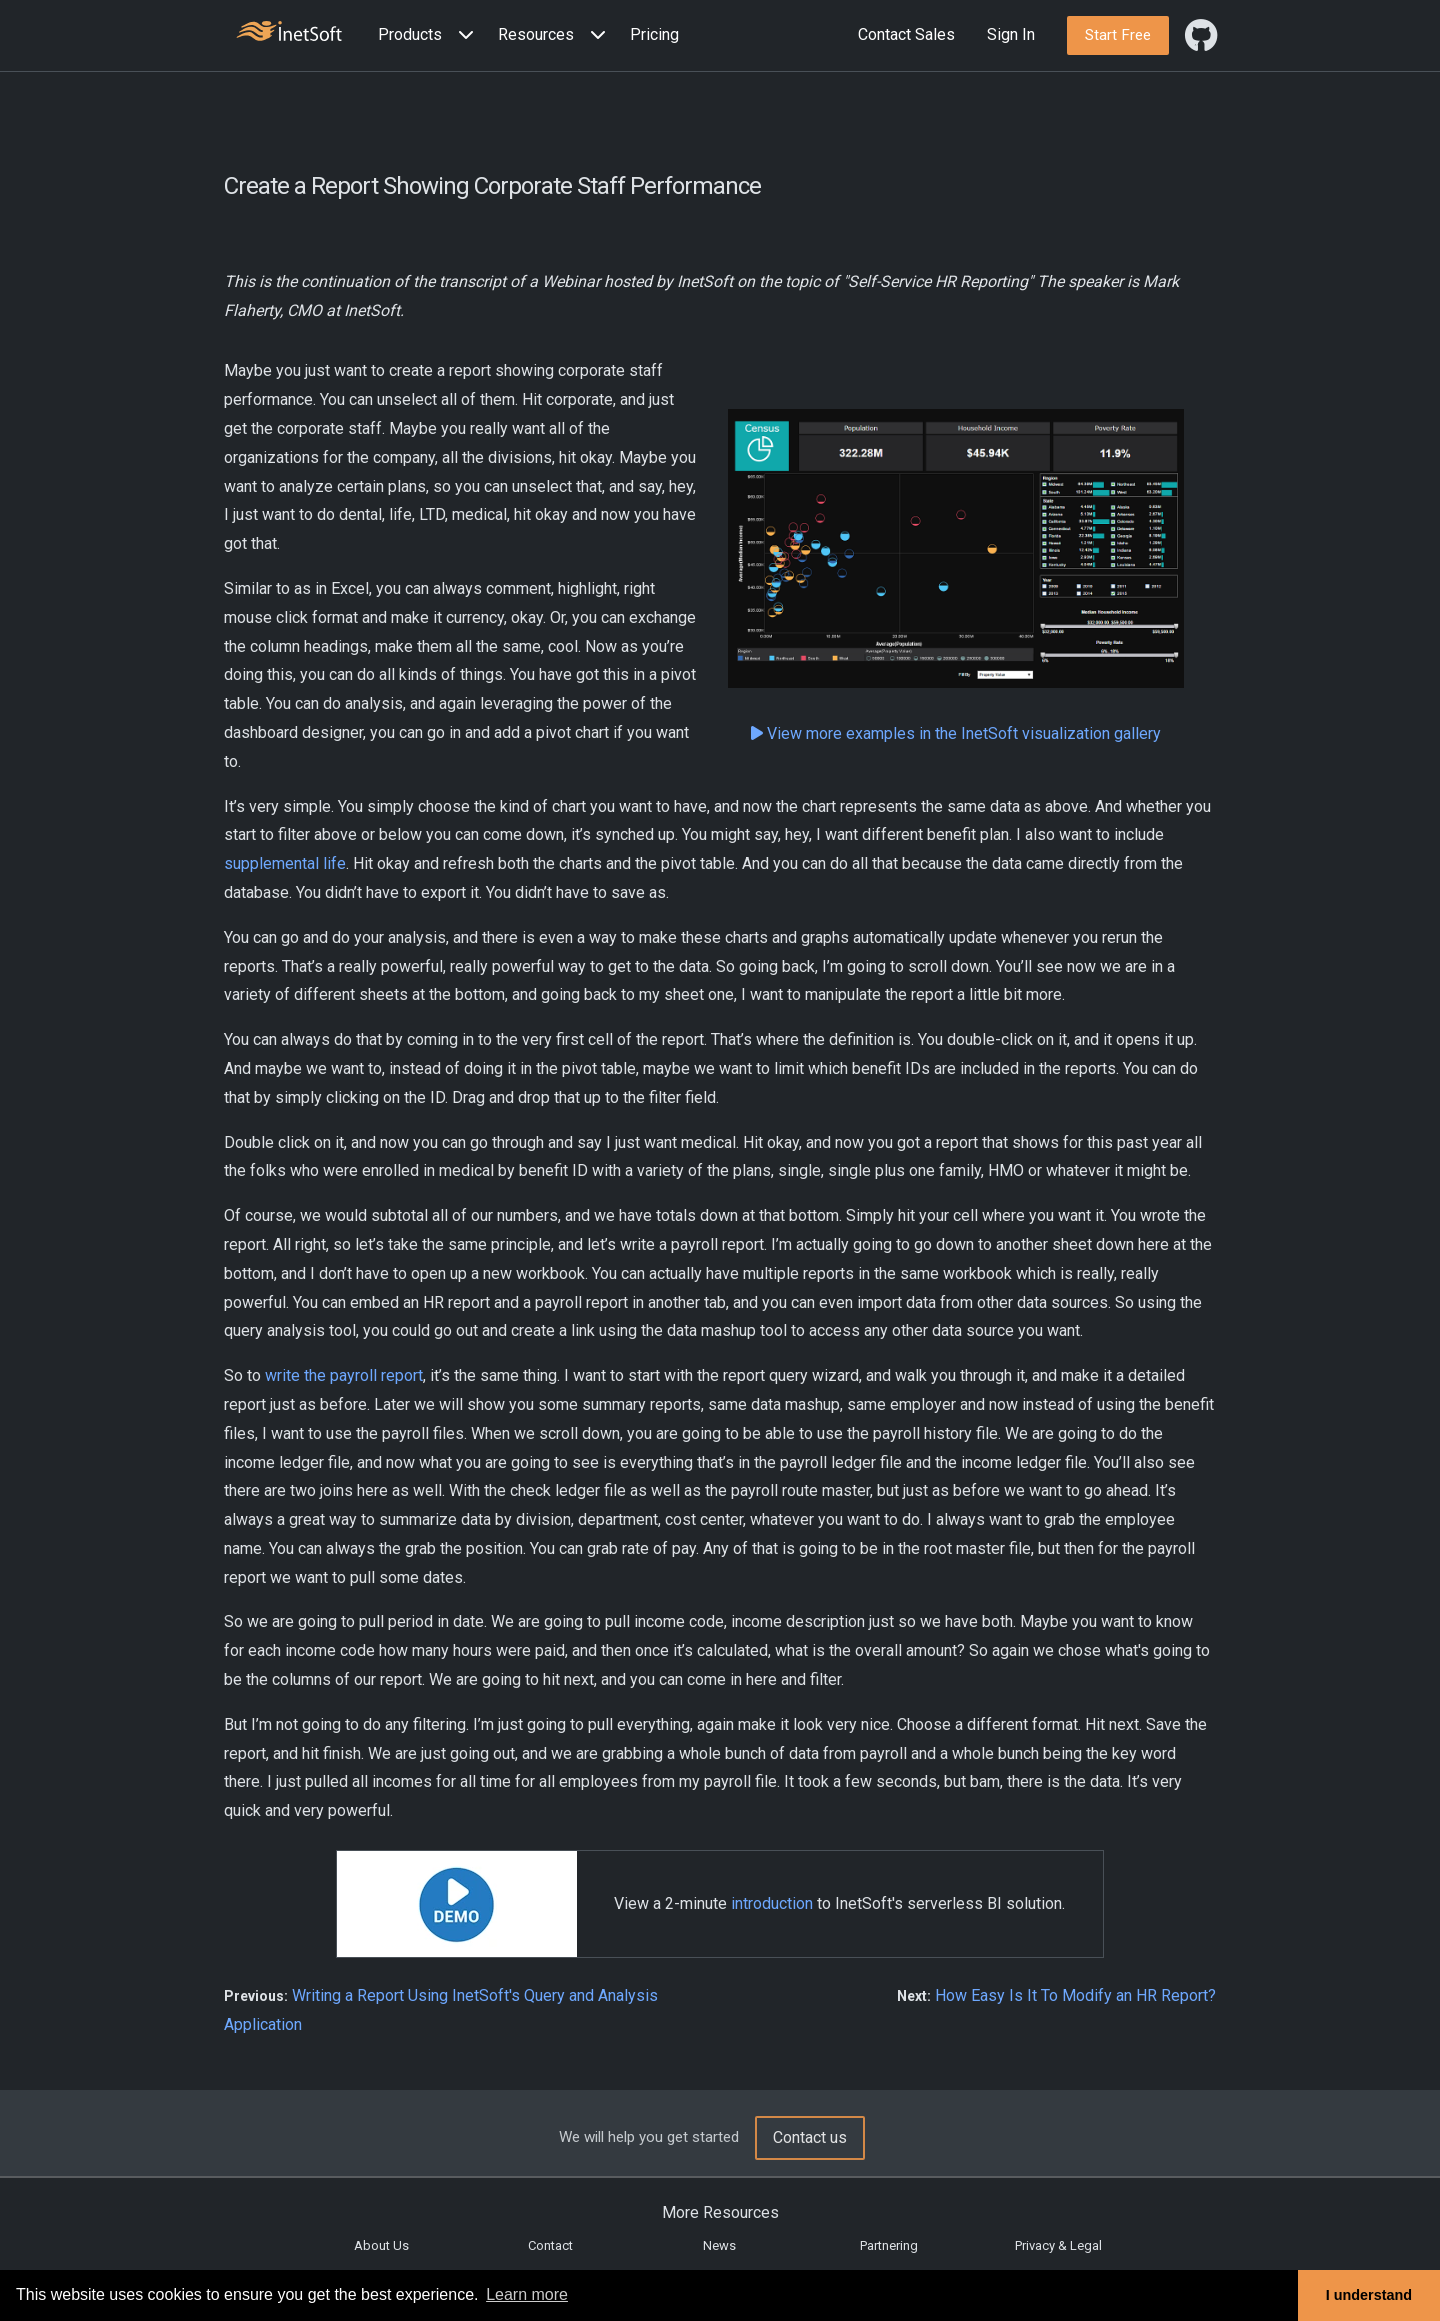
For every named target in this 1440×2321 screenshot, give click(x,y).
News (719, 2245)
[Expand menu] (462, 35)
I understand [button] (1369, 2295)
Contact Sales (906, 34)
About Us (381, 2245)
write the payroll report (344, 1375)
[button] (430, 35)
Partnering (889, 2245)
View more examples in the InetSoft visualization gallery (956, 733)
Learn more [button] (527, 2294)
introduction (772, 1903)
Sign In (1011, 34)
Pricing (654, 34)
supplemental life (285, 863)
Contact (550, 2245)
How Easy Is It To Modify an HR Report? (1075, 1995)
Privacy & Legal (1058, 2245)
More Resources (720, 2212)
